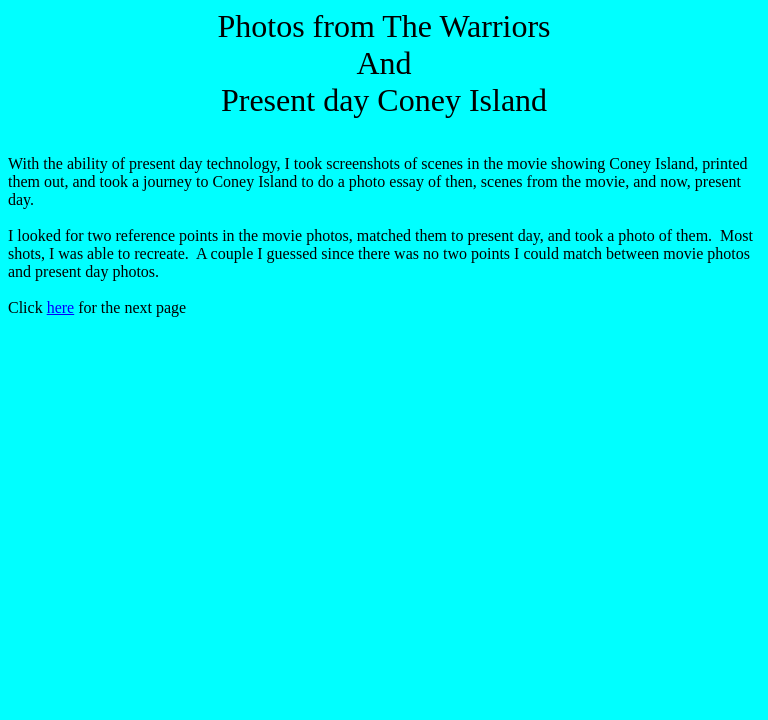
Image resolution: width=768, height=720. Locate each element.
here (61, 307)
